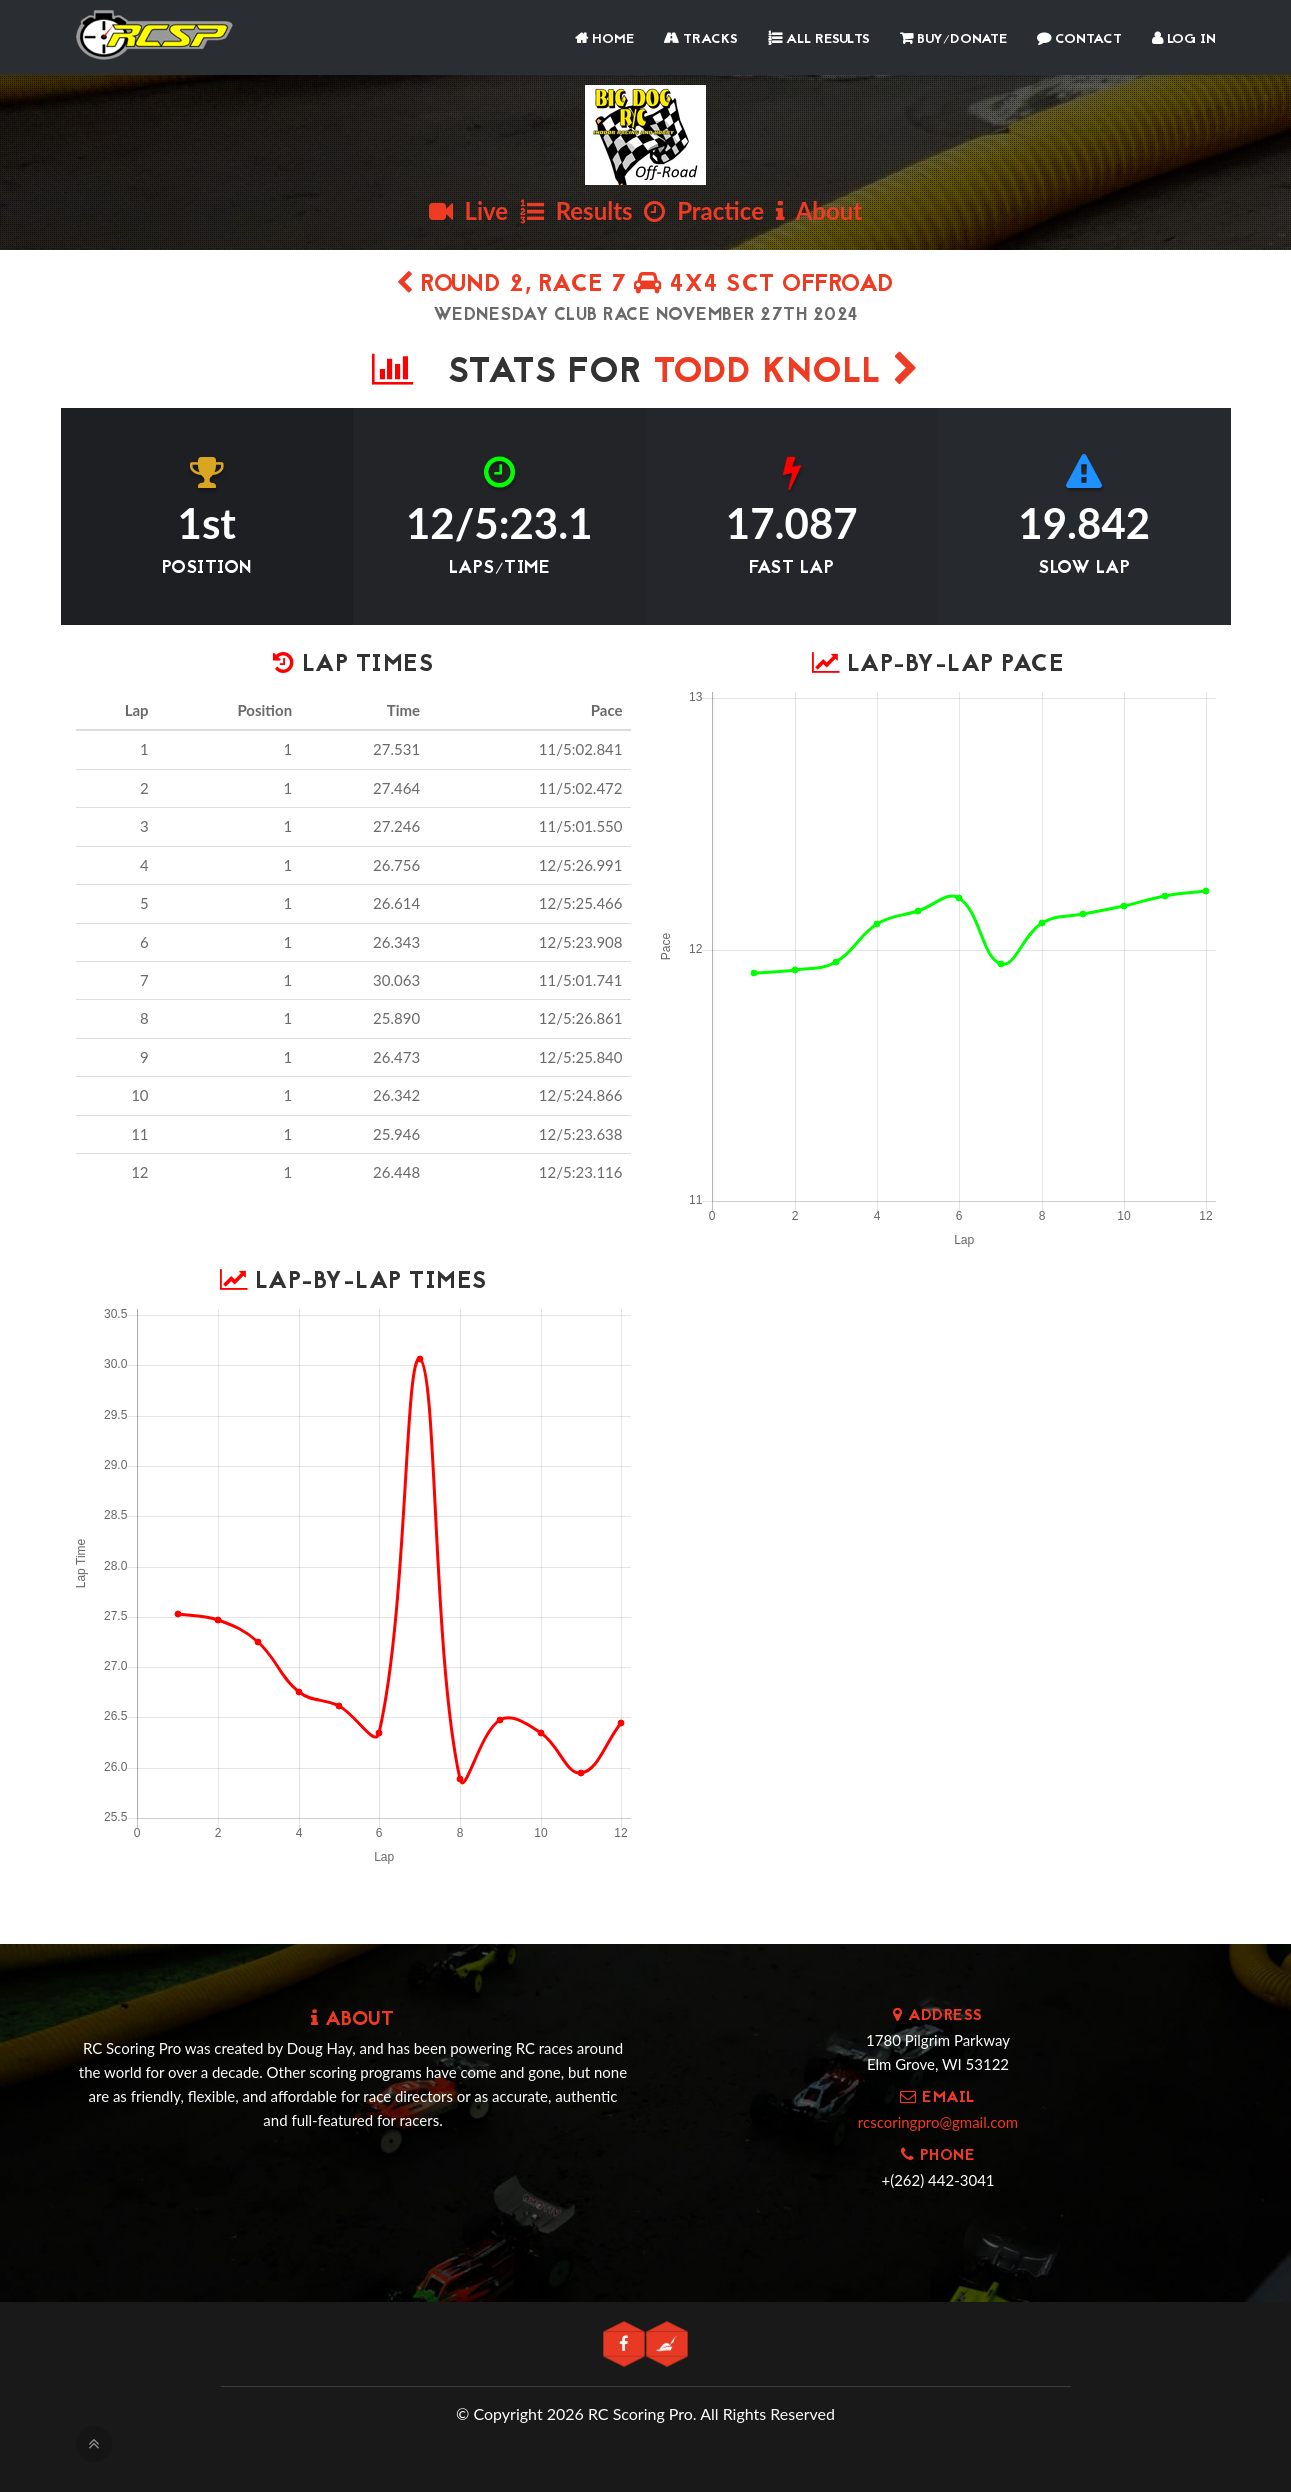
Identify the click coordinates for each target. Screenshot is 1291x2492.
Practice (704, 210)
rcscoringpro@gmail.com (938, 2122)
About (819, 210)
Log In (1184, 39)
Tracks (701, 39)
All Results (819, 39)
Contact (1079, 39)
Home (604, 39)
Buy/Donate (953, 39)
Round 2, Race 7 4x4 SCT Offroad (645, 285)
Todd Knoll (786, 373)
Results (576, 210)
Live (468, 210)
